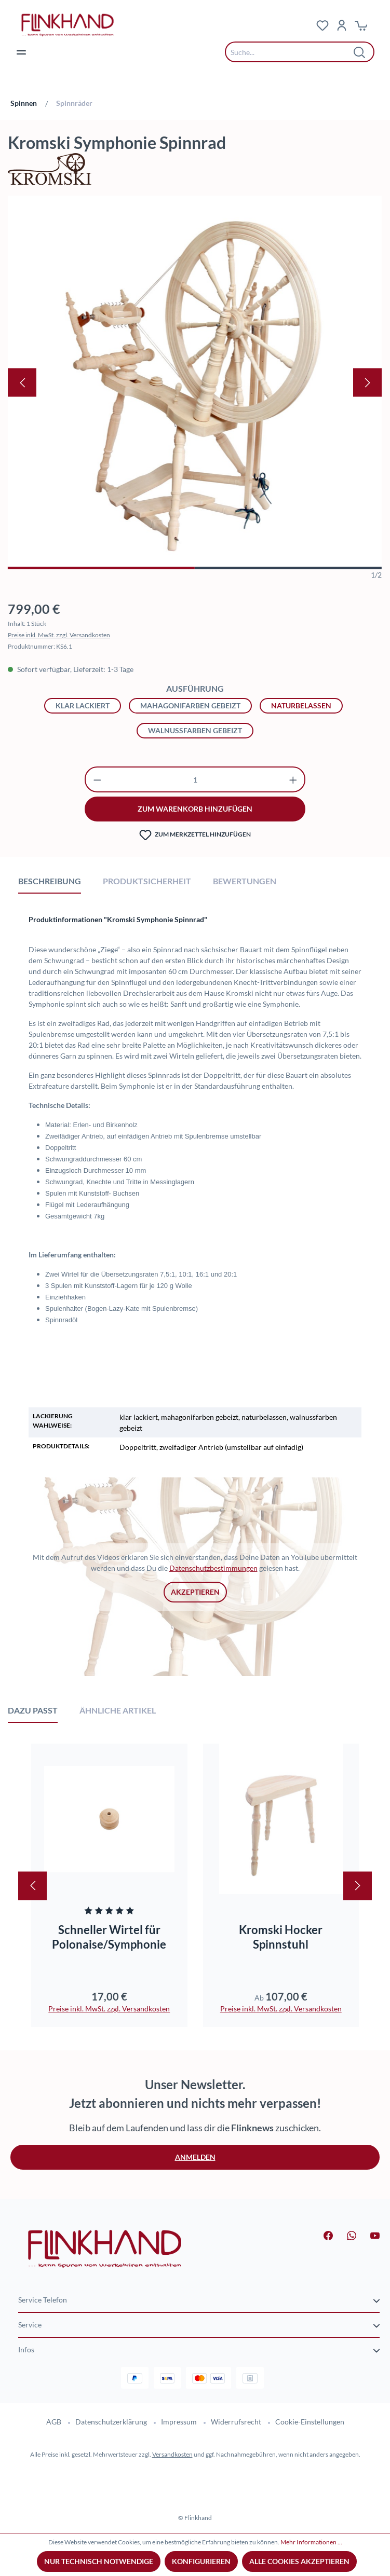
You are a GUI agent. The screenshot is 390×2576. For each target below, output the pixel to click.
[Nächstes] (367, 382)
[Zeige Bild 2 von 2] (288, 568)
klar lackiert (83, 705)
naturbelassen (301, 705)
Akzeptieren (195, 1591)
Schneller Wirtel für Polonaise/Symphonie (109, 1937)
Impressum (179, 2421)
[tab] (49, 881)
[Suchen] (359, 52)
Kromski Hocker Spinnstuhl (280, 1937)
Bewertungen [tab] (244, 881)
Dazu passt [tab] (33, 1710)
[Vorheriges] (22, 382)
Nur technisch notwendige (98, 2561)
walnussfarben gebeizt (195, 730)
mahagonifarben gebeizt (190, 705)
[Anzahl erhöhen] (293, 779)
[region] (195, 388)
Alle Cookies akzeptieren (299, 2561)
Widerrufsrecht (236, 2421)
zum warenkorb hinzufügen (195, 808)
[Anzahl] (195, 779)
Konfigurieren (201, 2561)
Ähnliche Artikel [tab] (117, 1710)
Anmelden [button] (195, 2157)
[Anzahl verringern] (97, 779)
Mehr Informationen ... (311, 2542)
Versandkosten (172, 2454)
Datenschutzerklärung (111, 2421)
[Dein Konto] (341, 25)
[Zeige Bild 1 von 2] (101, 568)
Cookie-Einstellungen (309, 2421)
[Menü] (21, 52)
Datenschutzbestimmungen (213, 1568)
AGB (53, 2421)
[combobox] (292, 52)
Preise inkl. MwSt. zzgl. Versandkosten (59, 635)
